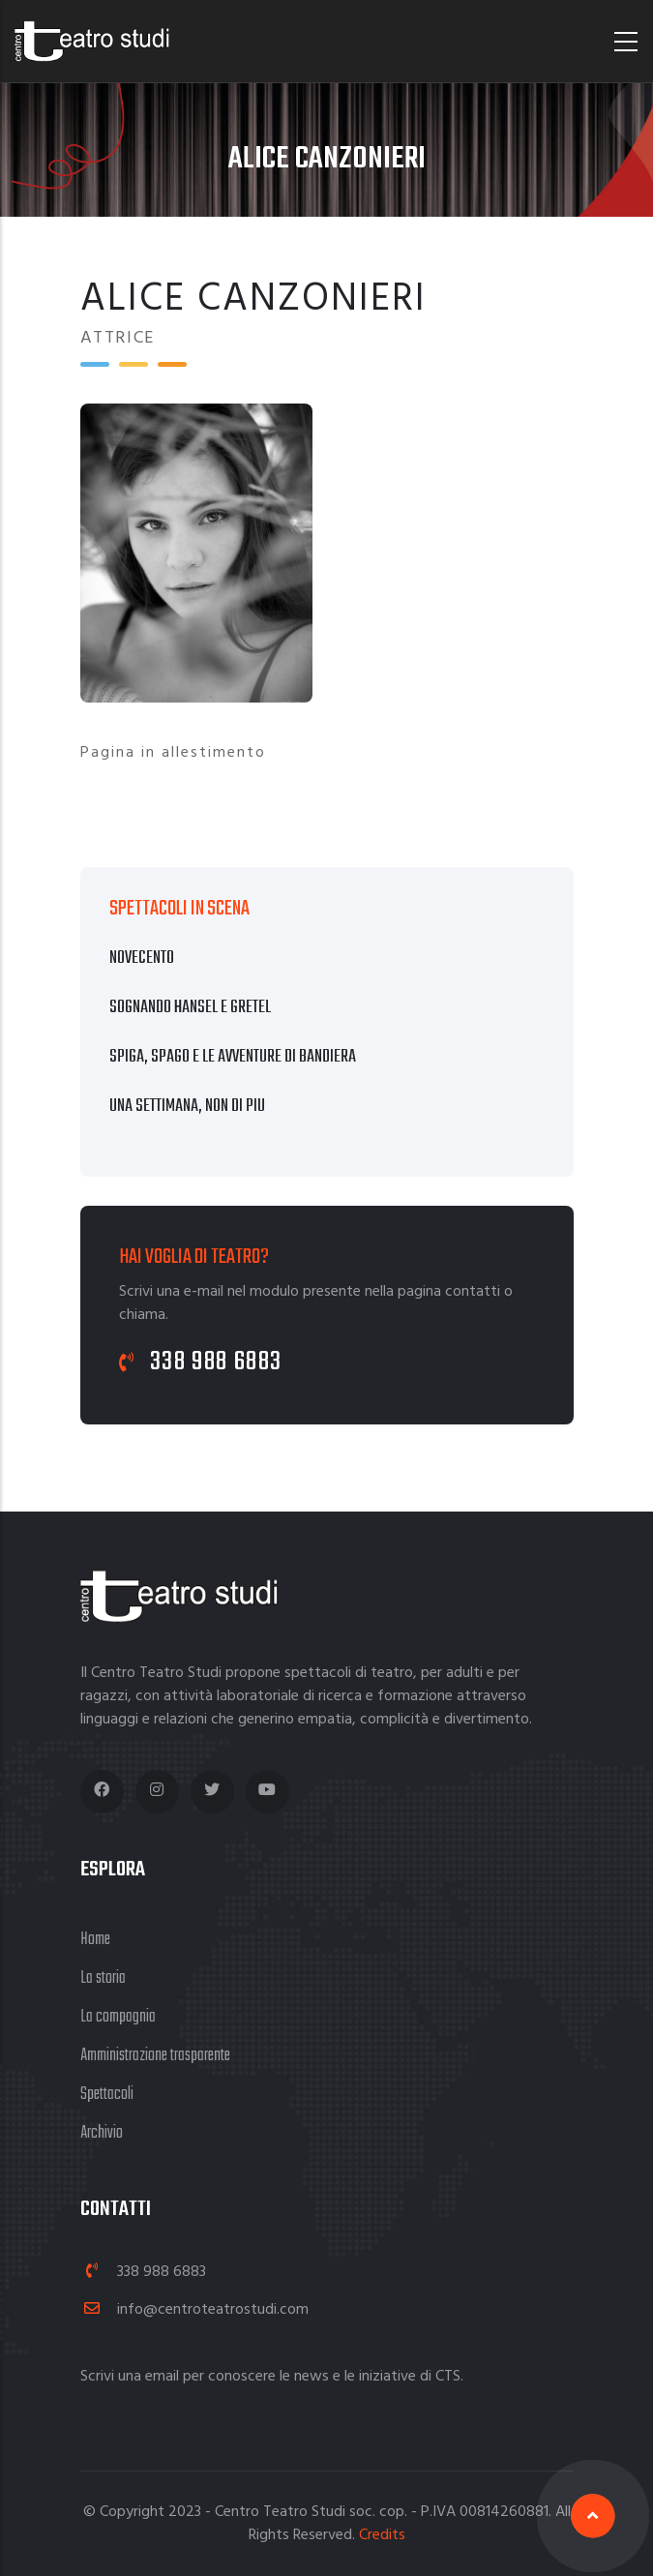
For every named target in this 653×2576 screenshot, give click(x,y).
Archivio (101, 2133)
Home (95, 1940)
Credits (382, 2535)
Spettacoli (107, 2095)
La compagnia (118, 2017)
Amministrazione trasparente (155, 2056)
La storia (103, 1978)
